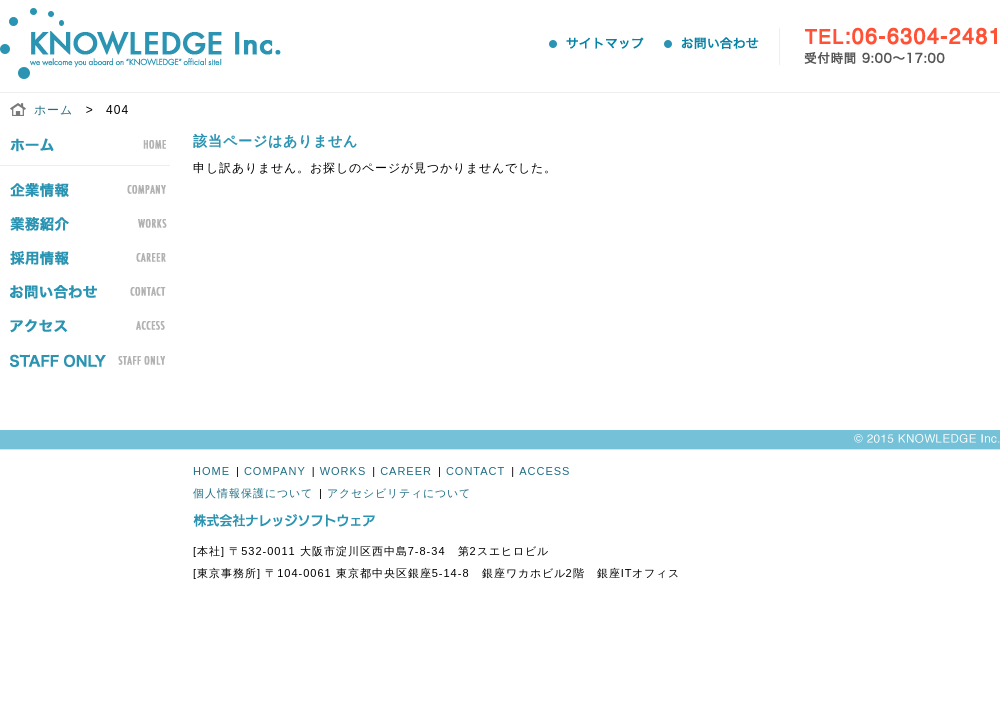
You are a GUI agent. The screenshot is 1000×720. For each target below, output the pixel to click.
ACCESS (544, 471)
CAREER (406, 471)
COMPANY (275, 471)
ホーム (53, 110)
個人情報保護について (253, 493)
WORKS (343, 471)
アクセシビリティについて (399, 493)
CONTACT (475, 471)
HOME (211, 471)
